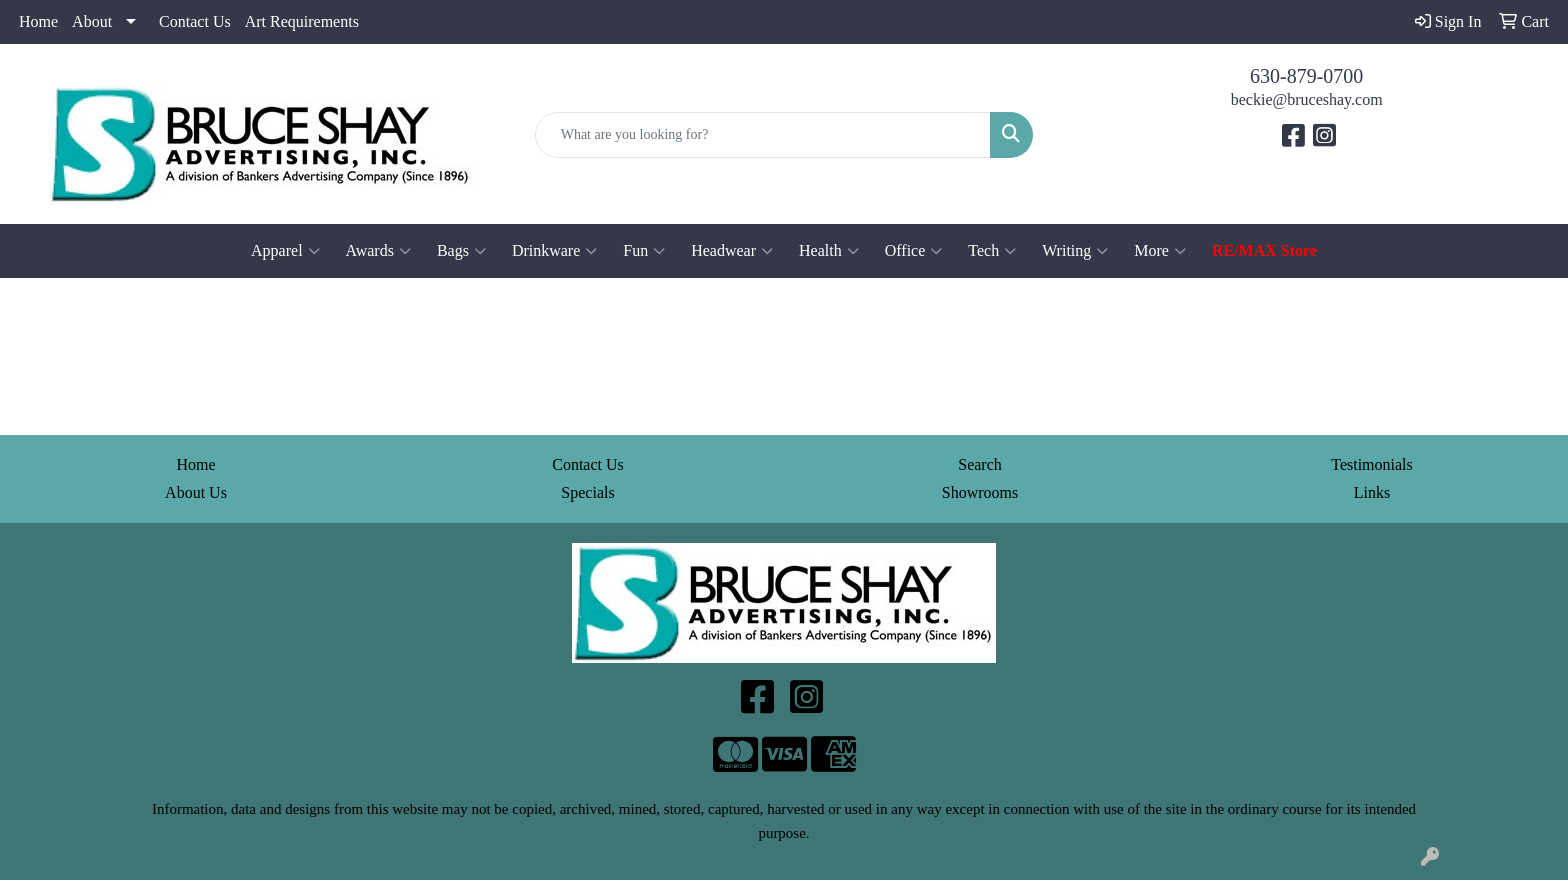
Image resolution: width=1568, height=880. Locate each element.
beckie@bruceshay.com (1307, 99)
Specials (587, 492)
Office (914, 251)
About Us (196, 492)
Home (38, 21)
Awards (378, 251)
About (92, 21)
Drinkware (554, 251)
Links (1372, 492)
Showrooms (980, 492)
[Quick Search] (763, 135)
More (1160, 251)
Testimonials (1372, 464)
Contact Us (195, 21)
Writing (1075, 251)
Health (829, 251)
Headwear (732, 251)
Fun (644, 251)
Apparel (285, 251)
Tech (992, 251)
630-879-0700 (1306, 76)
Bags (461, 251)
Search (980, 464)
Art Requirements (302, 21)
